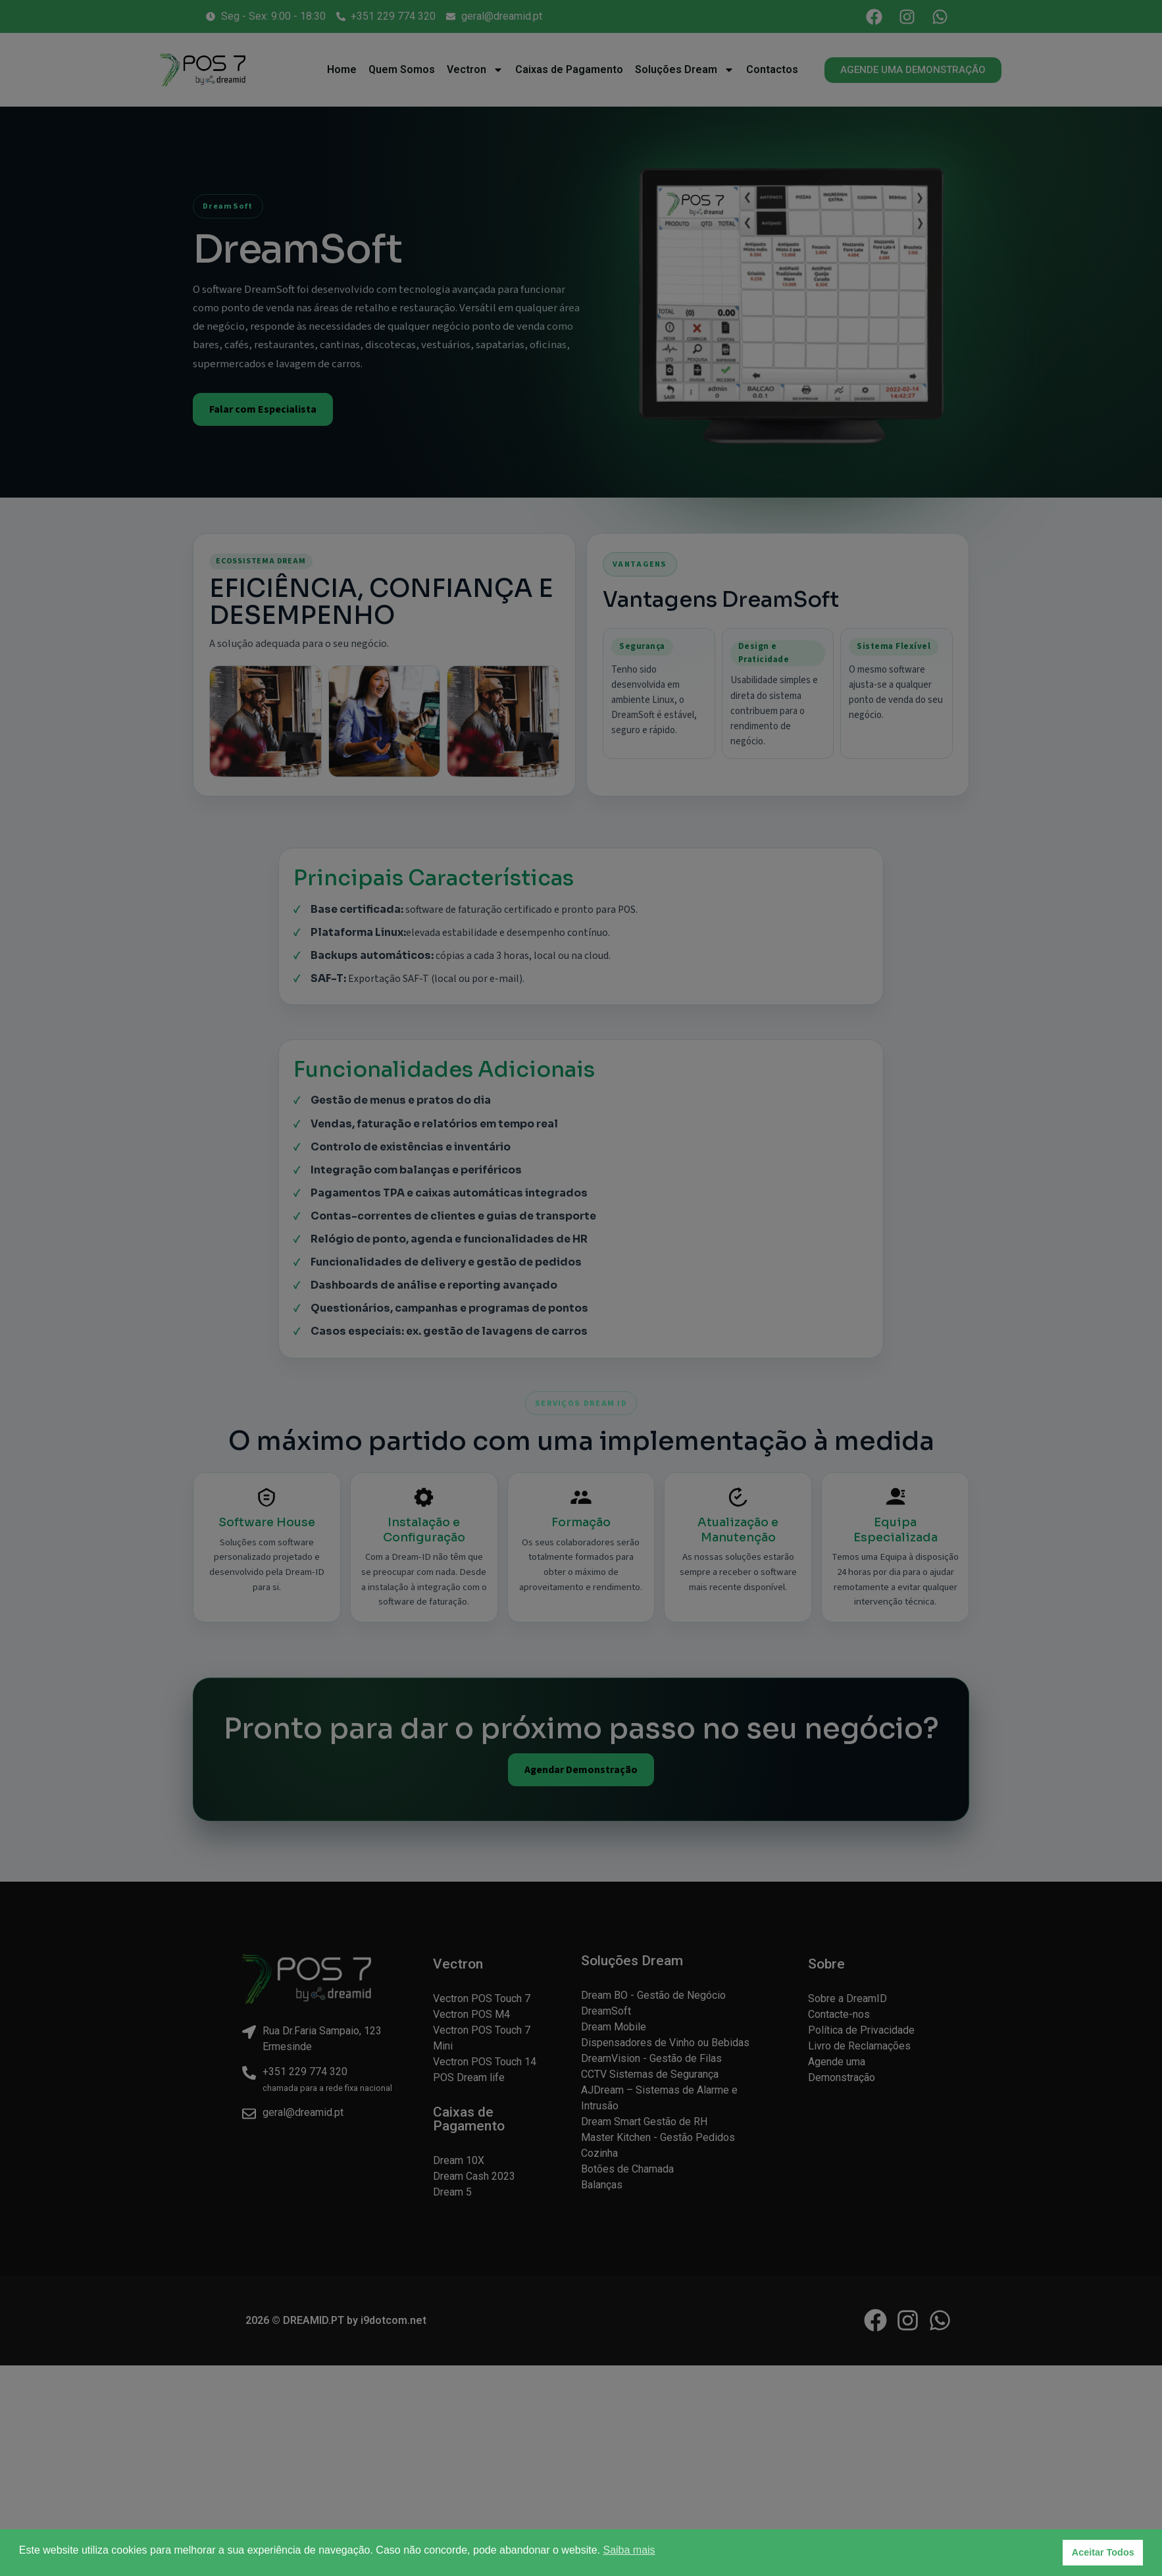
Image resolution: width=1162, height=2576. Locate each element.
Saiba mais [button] (629, 2550)
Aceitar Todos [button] (1103, 2552)
